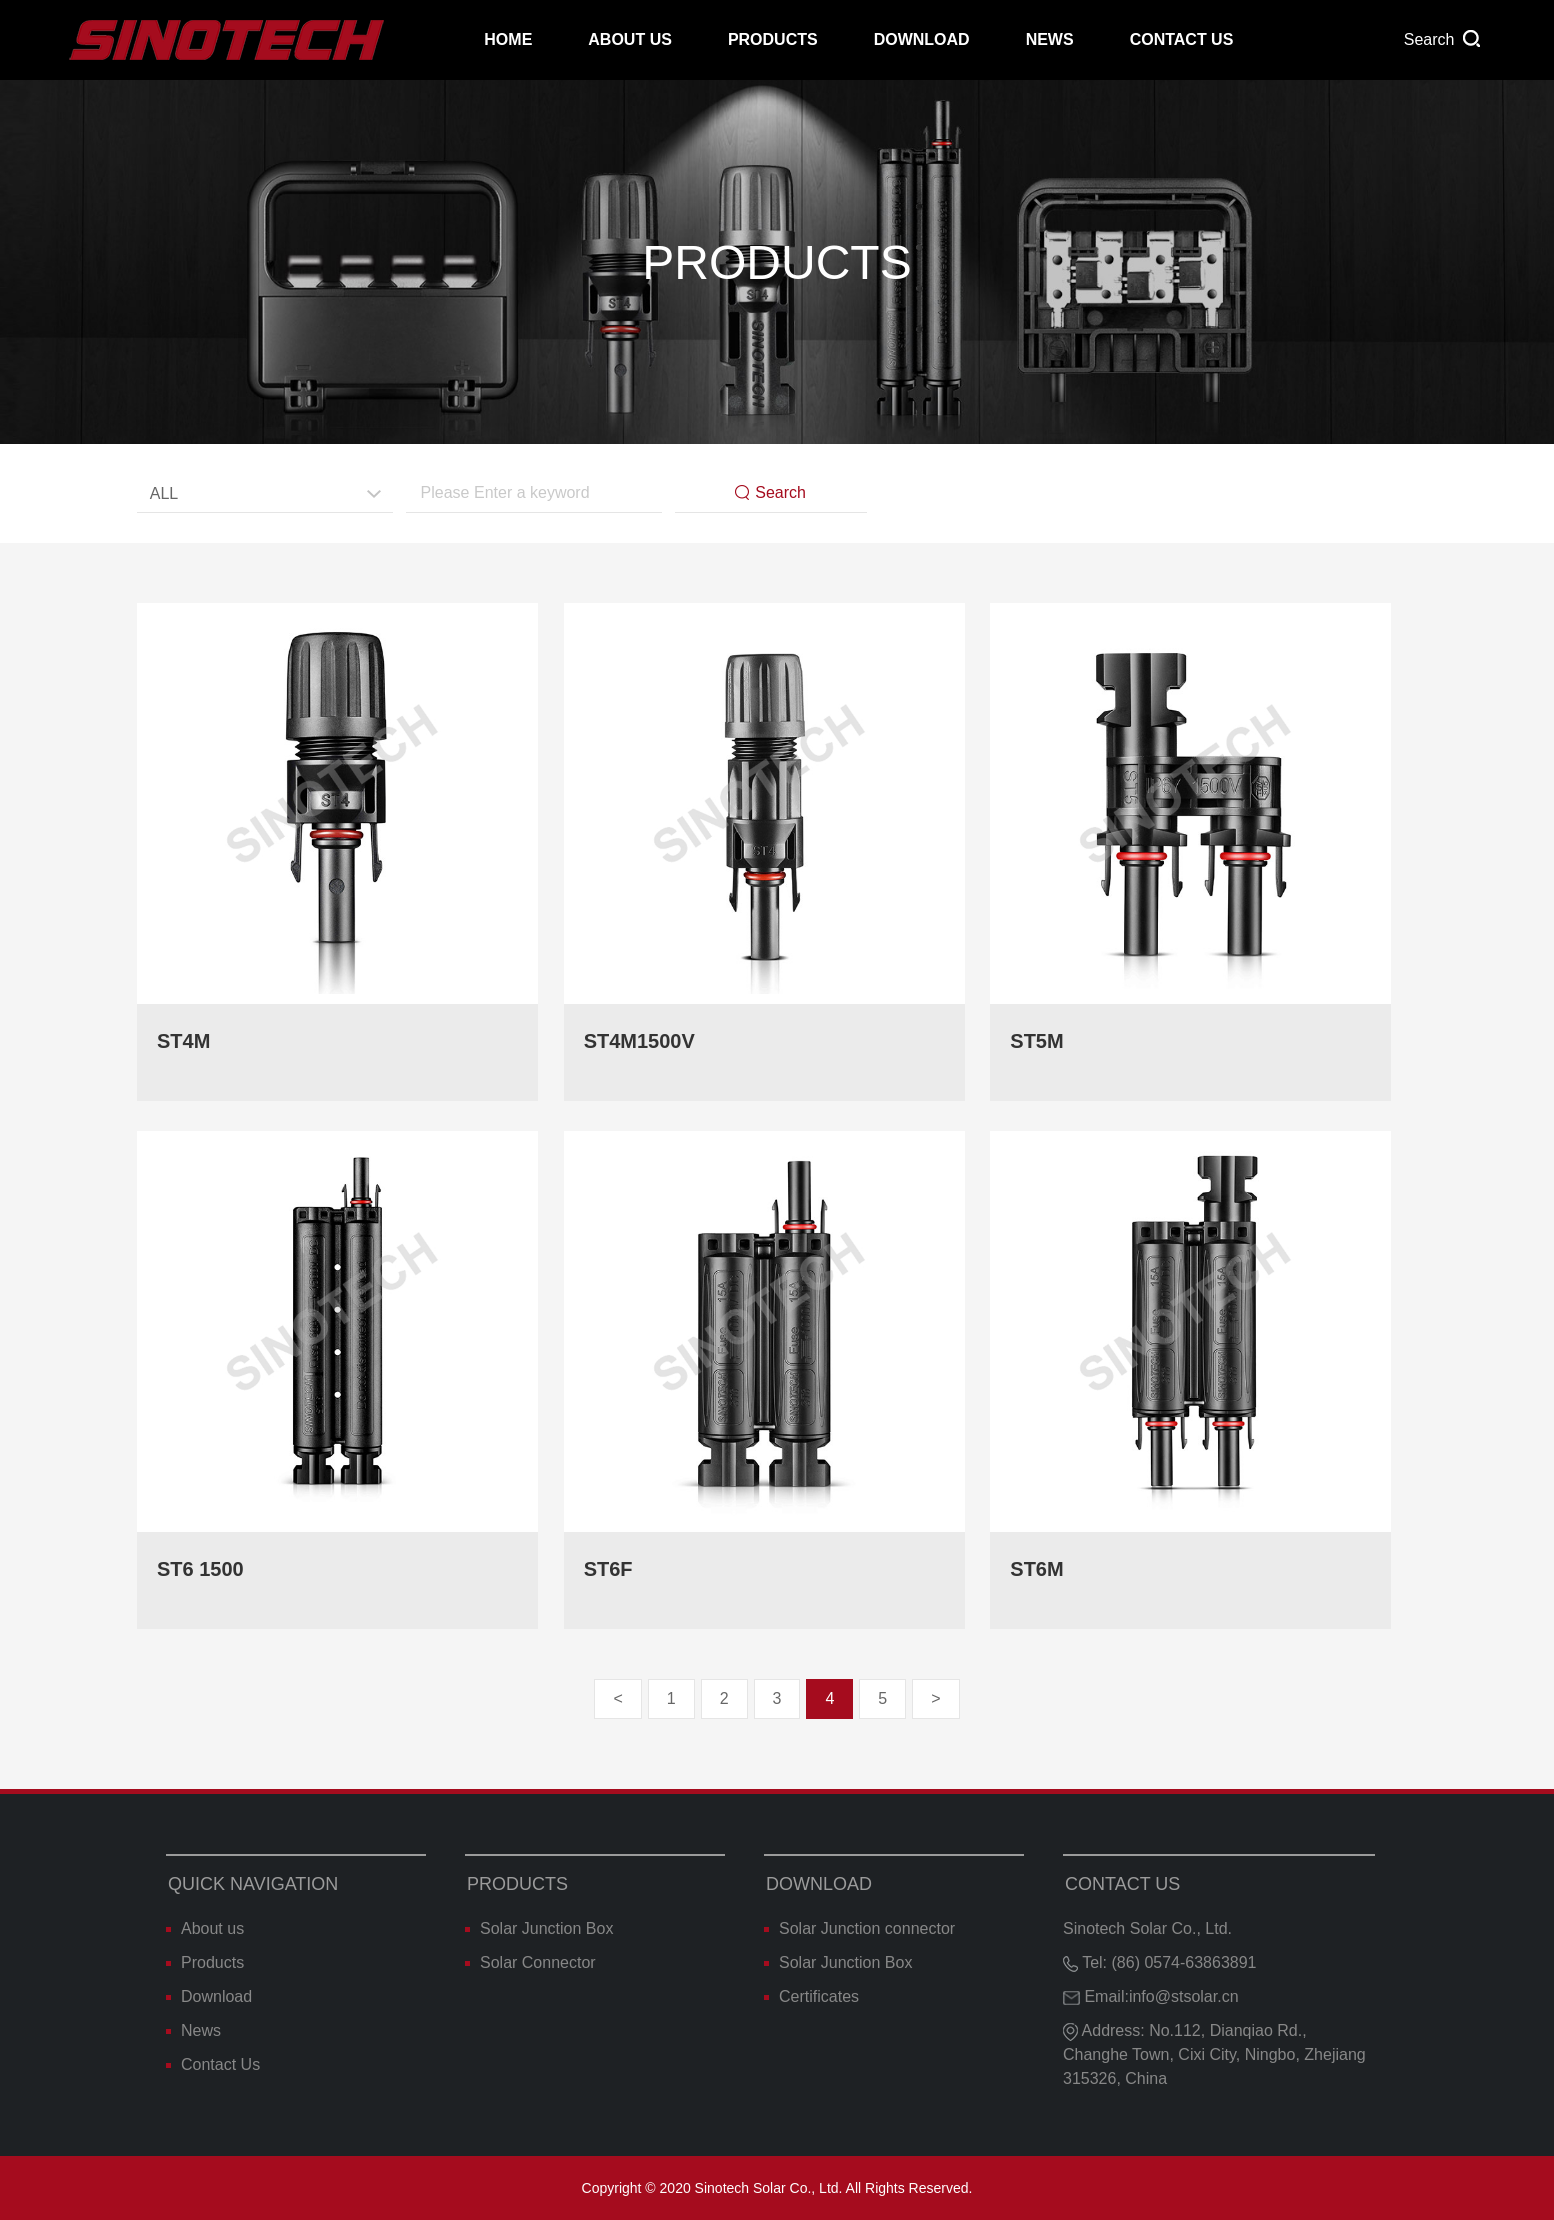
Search (770, 492)
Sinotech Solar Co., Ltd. (1147, 1928)
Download (922, 39)
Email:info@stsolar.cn (1151, 1996)
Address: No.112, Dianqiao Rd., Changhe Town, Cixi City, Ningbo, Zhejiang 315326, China (1214, 2054)
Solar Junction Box (539, 1928)
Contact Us (1182, 39)
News (1050, 39)
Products (773, 39)
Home (508, 39)
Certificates (811, 1996)
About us (630, 39)
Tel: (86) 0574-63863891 (1160, 1963)
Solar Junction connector (859, 1928)
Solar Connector (530, 1962)
